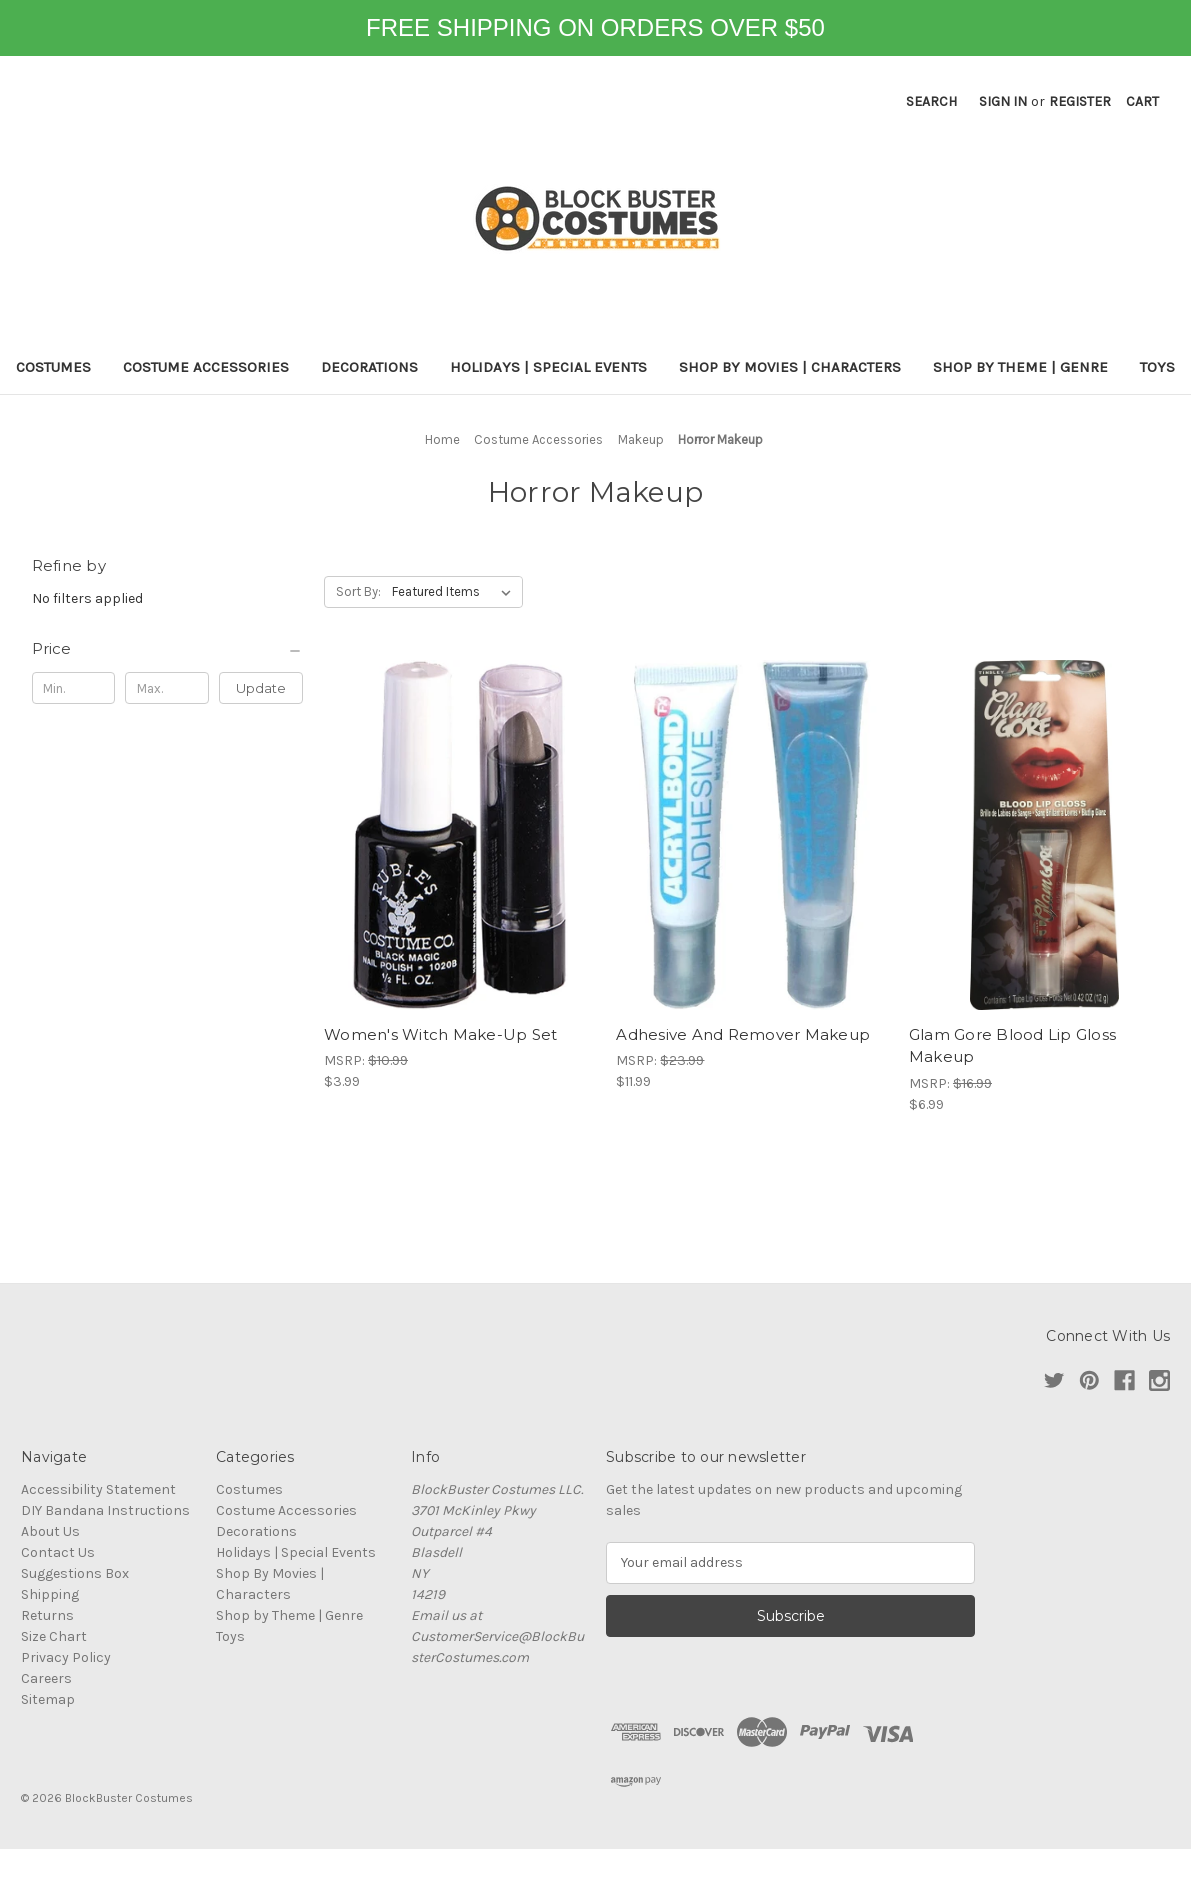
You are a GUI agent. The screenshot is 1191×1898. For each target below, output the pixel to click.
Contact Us (58, 1552)
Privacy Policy (66, 1657)
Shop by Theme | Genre (1020, 367)
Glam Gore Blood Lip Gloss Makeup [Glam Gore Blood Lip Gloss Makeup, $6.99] (1012, 1046)
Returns (47, 1615)
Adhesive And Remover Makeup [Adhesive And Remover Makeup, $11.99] (743, 1034)
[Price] (168, 649)
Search (931, 101)
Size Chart (54, 1636)
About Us (50, 1531)
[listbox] (455, 592)
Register (1080, 101)
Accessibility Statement (98, 1489)
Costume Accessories (206, 367)
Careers (46, 1678)
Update (261, 688)
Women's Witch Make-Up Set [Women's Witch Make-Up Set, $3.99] (440, 1034)
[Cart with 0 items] (1142, 101)
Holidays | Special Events (548, 367)
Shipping (50, 1594)
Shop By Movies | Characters (790, 367)
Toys (1157, 367)
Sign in (1003, 101)
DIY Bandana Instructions (105, 1510)
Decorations (369, 367)
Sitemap (48, 1699)
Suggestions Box (75, 1573)
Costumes (53, 367)
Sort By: (358, 591)
